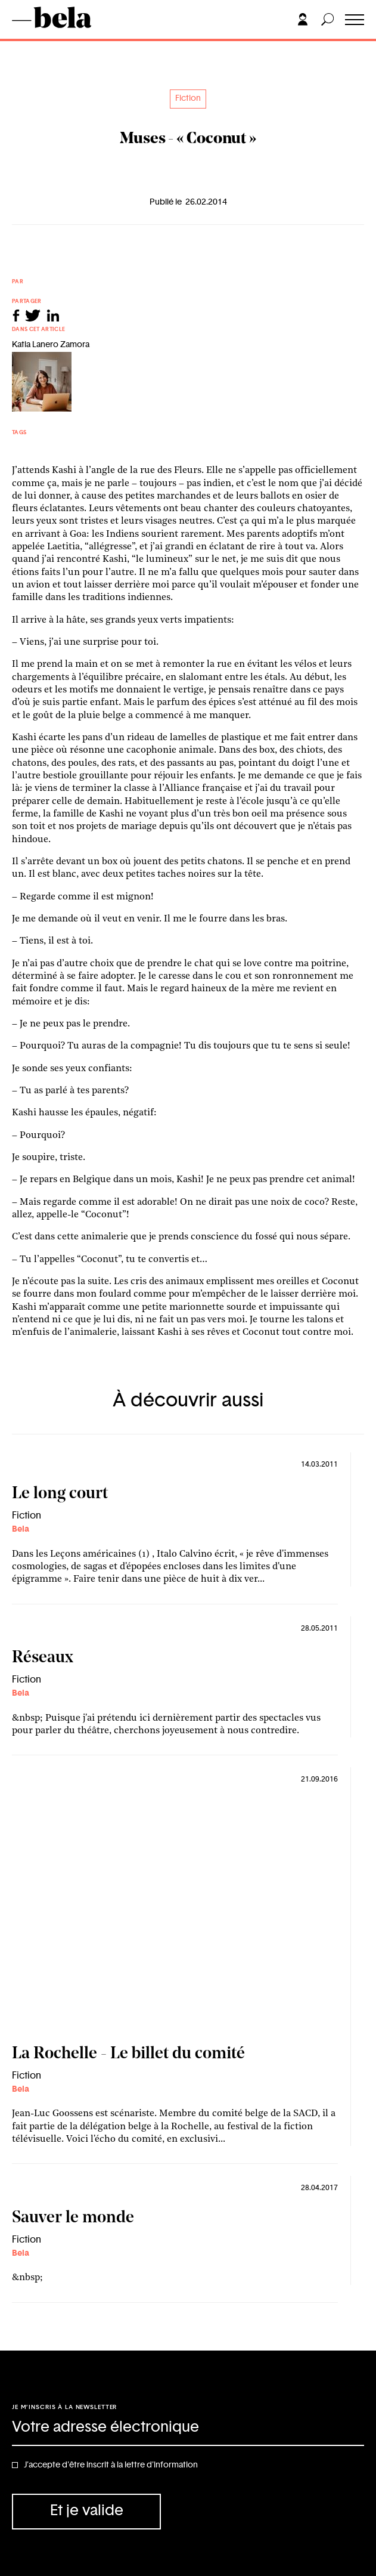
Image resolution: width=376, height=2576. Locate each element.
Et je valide (86, 2510)
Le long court (60, 1494)
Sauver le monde (73, 2218)
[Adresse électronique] (188, 2428)
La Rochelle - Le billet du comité (128, 2054)
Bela (20, 1529)
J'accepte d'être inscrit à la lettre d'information (111, 2465)
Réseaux (42, 1658)
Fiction (188, 98)
